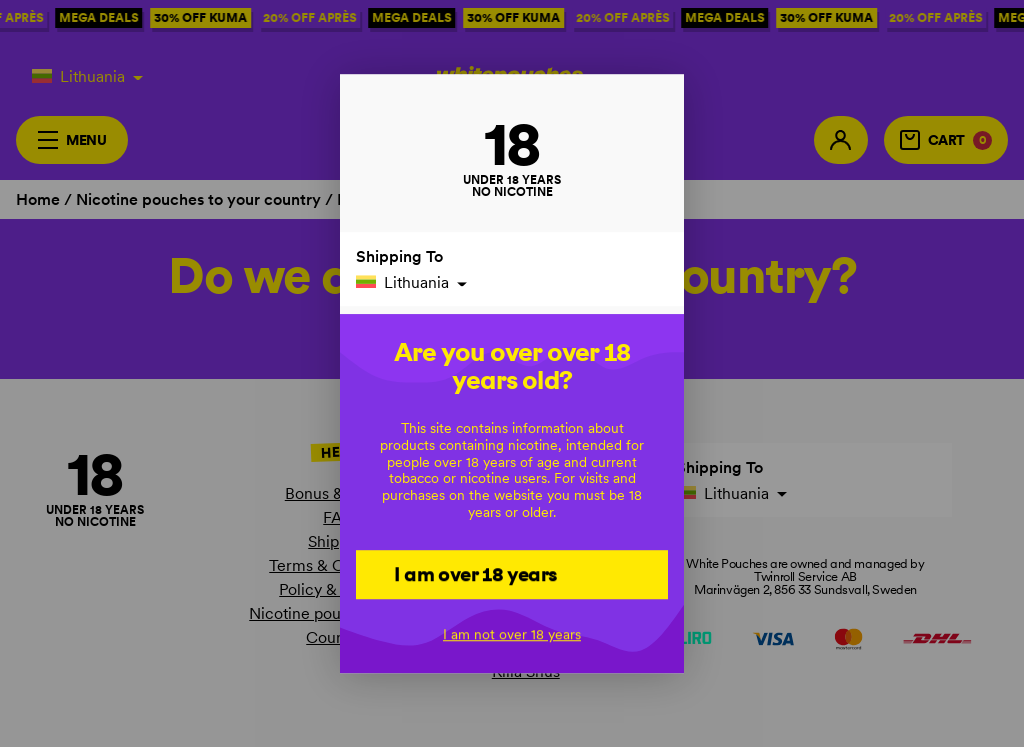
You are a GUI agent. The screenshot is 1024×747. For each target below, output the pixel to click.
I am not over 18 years (512, 635)
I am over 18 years (475, 574)
